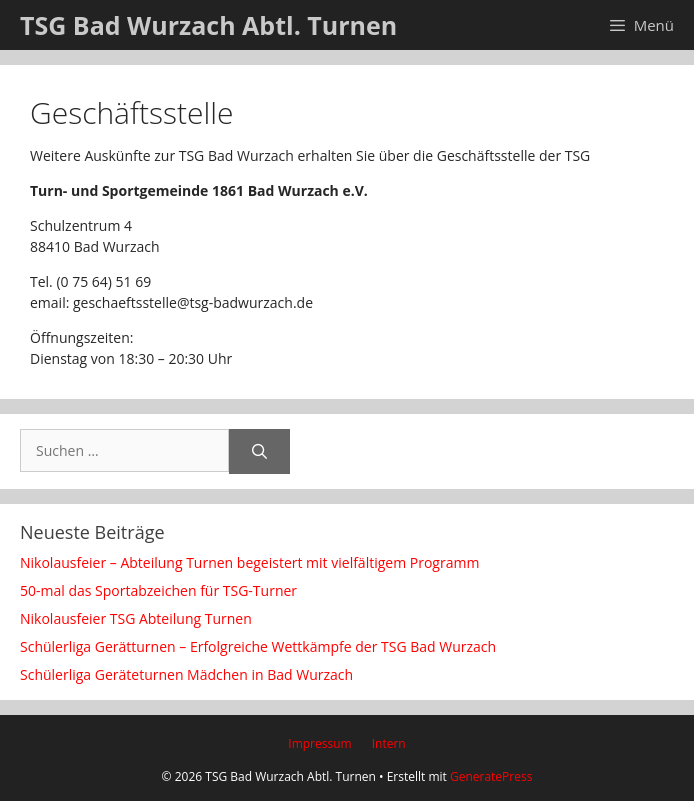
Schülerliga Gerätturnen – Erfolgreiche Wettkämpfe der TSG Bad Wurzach (258, 646)
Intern (389, 743)
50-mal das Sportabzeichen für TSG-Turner (158, 590)
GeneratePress (491, 776)
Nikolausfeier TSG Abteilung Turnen (136, 618)
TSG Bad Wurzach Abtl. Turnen (208, 25)
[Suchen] (259, 451)
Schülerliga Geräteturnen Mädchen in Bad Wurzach (186, 674)
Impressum (319, 743)
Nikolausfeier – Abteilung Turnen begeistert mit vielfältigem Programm (249, 562)
